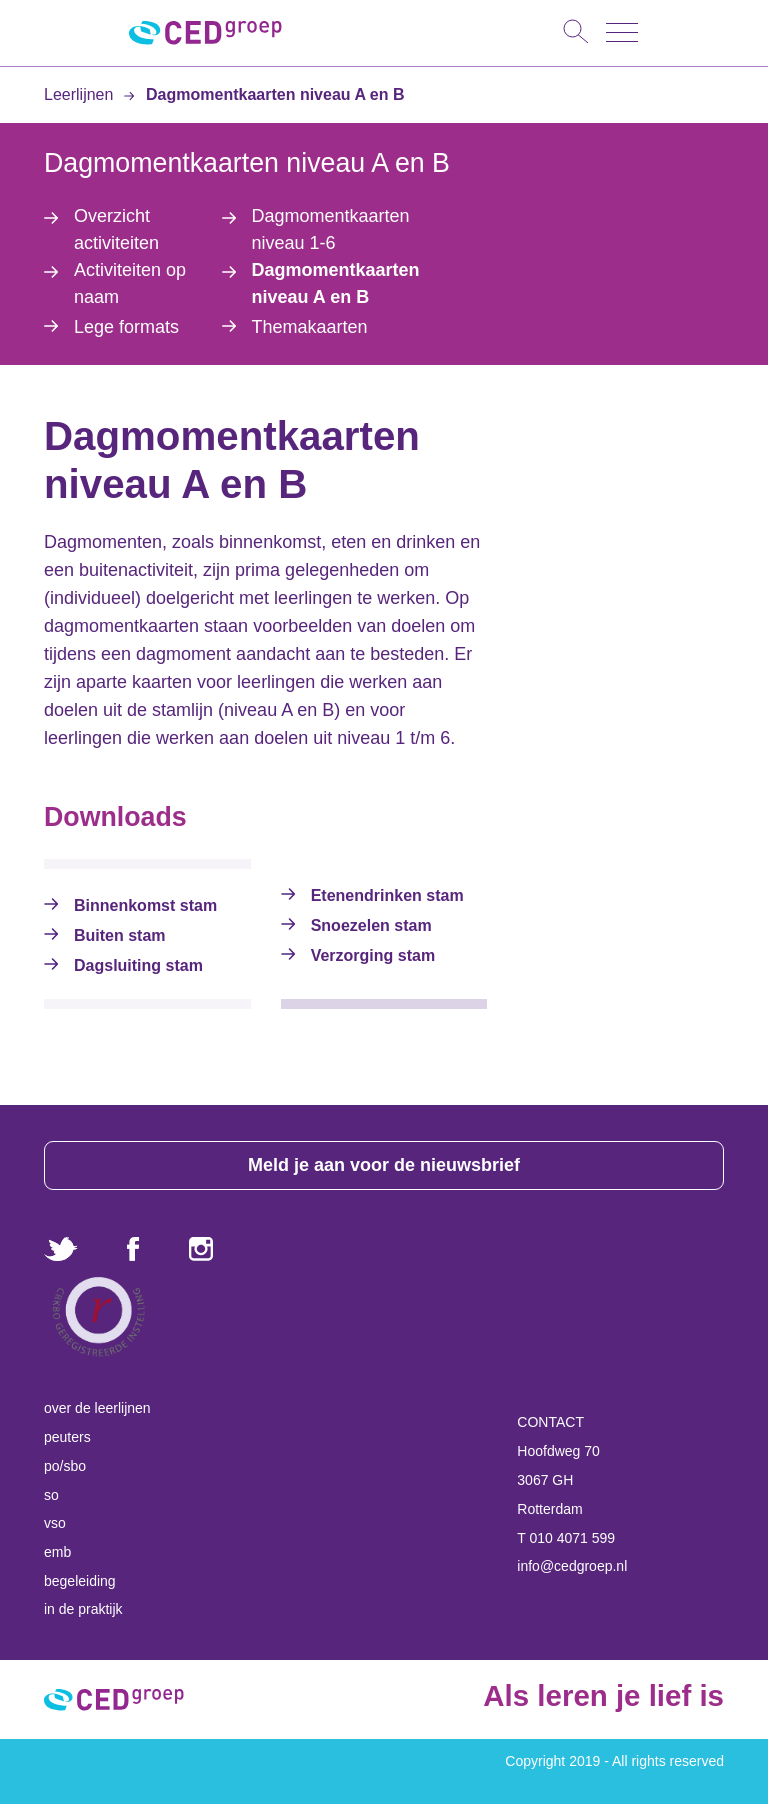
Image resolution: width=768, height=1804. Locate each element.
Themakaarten (310, 327)
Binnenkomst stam (145, 905)
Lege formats (126, 327)
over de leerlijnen (97, 1408)
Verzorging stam (373, 955)
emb (57, 1552)
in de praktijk (83, 1609)
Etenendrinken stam (387, 895)
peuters (67, 1437)
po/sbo (65, 1466)
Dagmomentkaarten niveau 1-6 (331, 229)
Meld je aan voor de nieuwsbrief (384, 1165)
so (51, 1495)
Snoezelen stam (371, 925)
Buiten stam (120, 935)
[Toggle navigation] (622, 32)
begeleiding (80, 1581)
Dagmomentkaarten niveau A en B (264, 94)
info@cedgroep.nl (572, 1566)
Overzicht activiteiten (116, 229)
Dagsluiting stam (138, 965)
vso (55, 1523)
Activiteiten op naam (130, 283)
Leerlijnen (81, 94)
